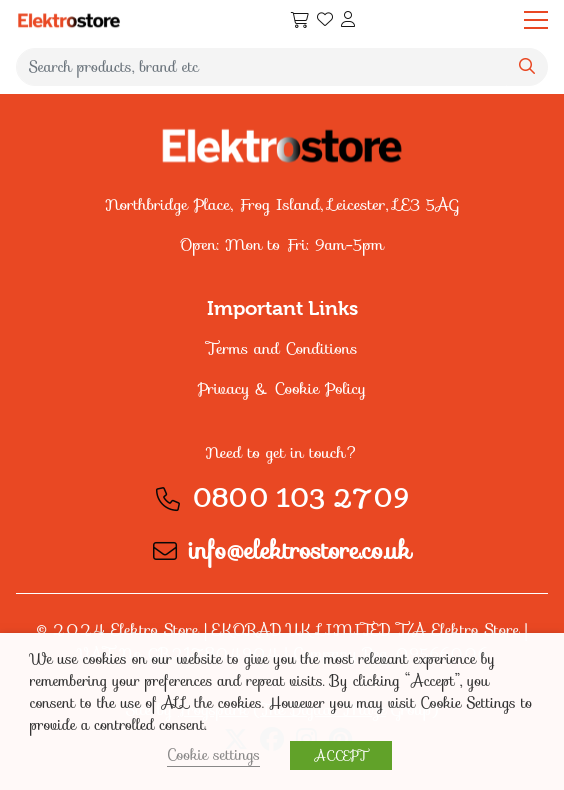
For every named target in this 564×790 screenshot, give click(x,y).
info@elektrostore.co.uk (300, 551)
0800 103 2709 (300, 499)
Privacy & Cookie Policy (282, 388)
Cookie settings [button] (213, 754)
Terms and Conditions (281, 348)
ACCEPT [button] (341, 755)
